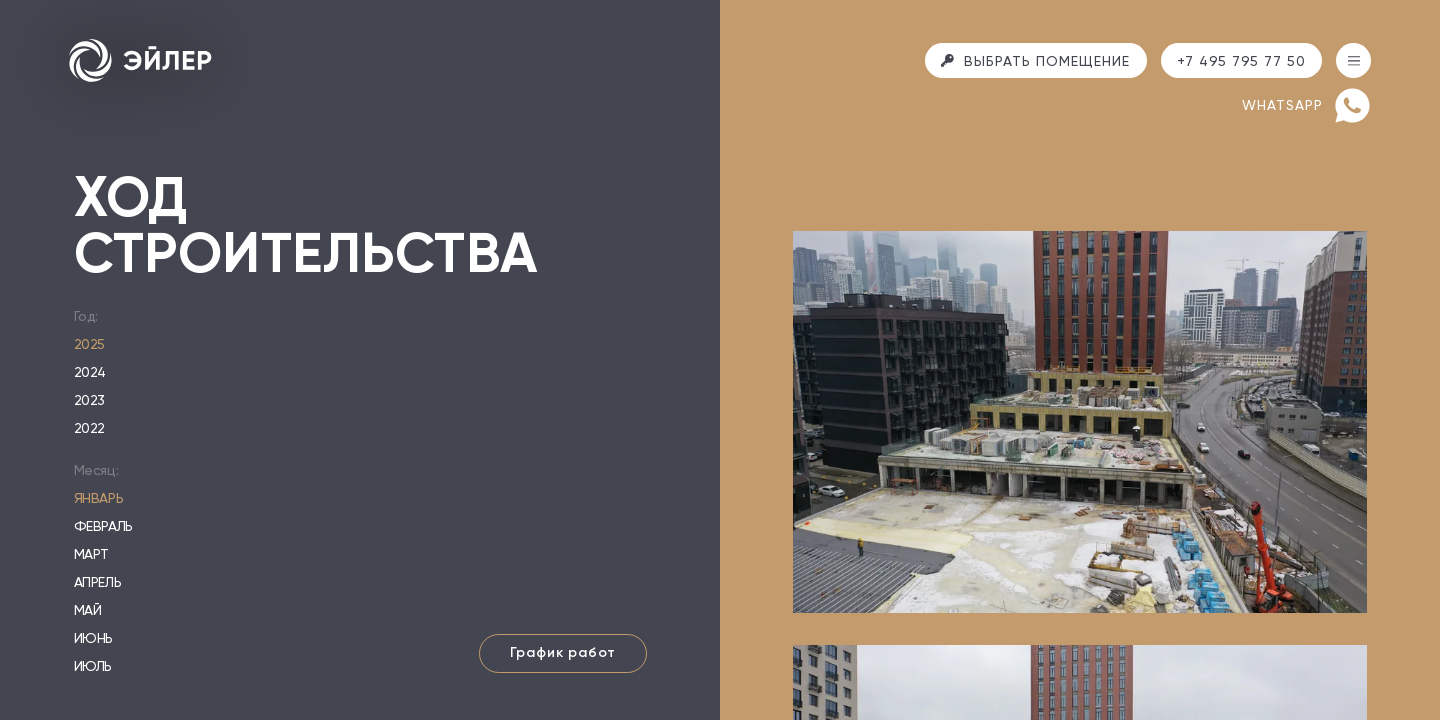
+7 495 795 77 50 (1241, 61)
